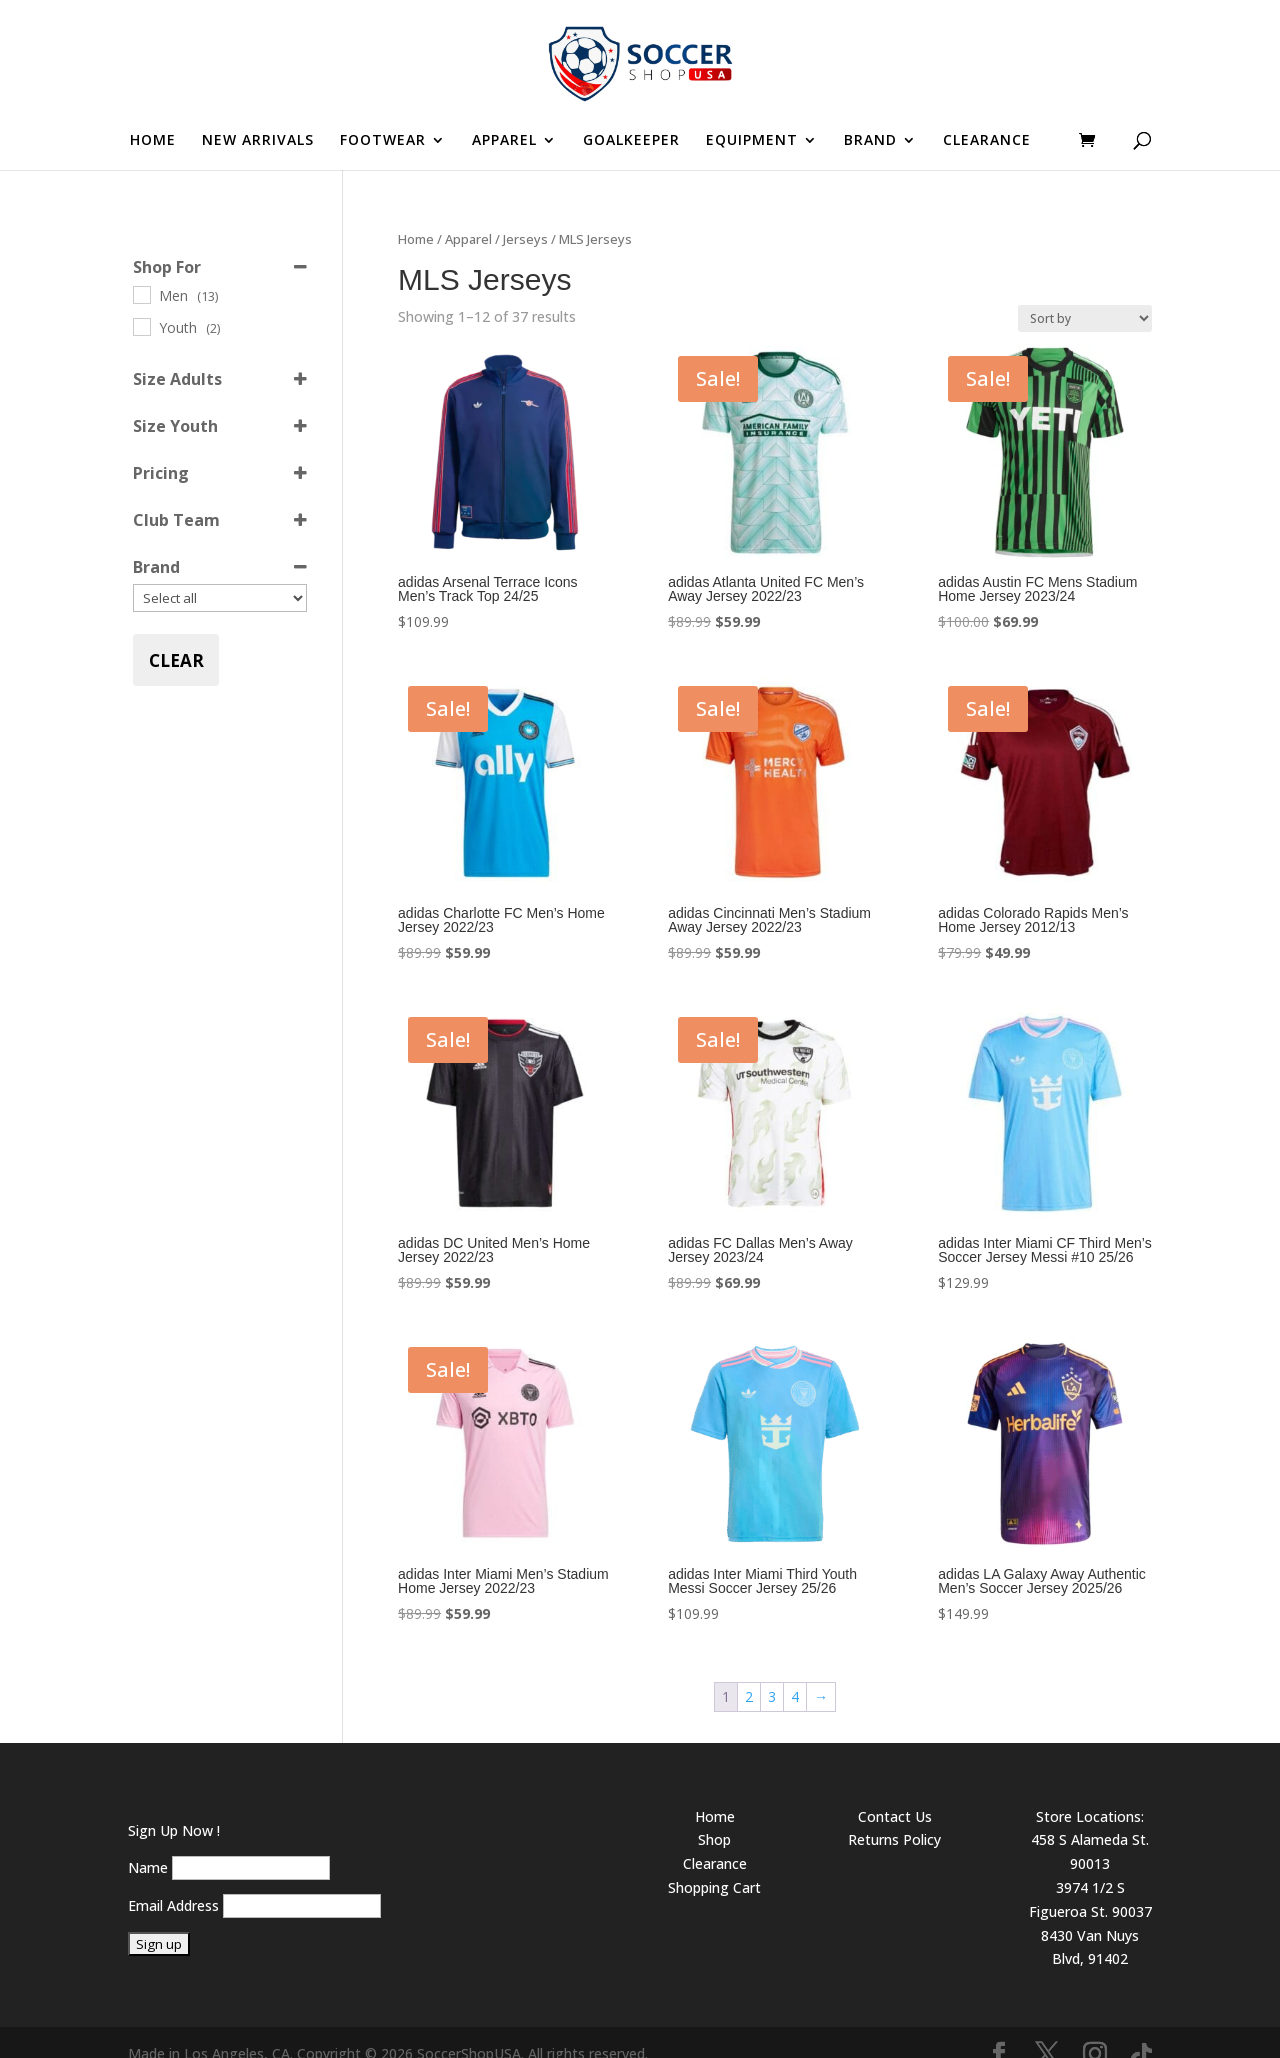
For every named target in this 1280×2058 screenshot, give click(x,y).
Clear (176, 637)
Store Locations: (1090, 1793)
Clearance (715, 1840)
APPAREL (504, 141)
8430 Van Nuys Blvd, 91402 (1090, 1924)
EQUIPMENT (752, 141)
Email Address (173, 1882)
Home (416, 216)
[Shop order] (1085, 295)
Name (148, 1844)
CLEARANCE (987, 141)
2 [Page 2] (749, 1673)
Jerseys (525, 216)
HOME (153, 141)
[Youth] (141, 303)
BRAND (870, 141)
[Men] (141, 271)
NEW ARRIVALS (258, 141)
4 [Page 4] (795, 1673)
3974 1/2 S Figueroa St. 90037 (1090, 1876)
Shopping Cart (714, 1864)
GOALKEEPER (631, 141)
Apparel (468, 216)
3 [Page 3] (772, 1673)
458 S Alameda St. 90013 (1090, 1828)
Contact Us (895, 1793)
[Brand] (220, 575)
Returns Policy (894, 1816)
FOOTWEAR (383, 141)
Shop (714, 1816)
